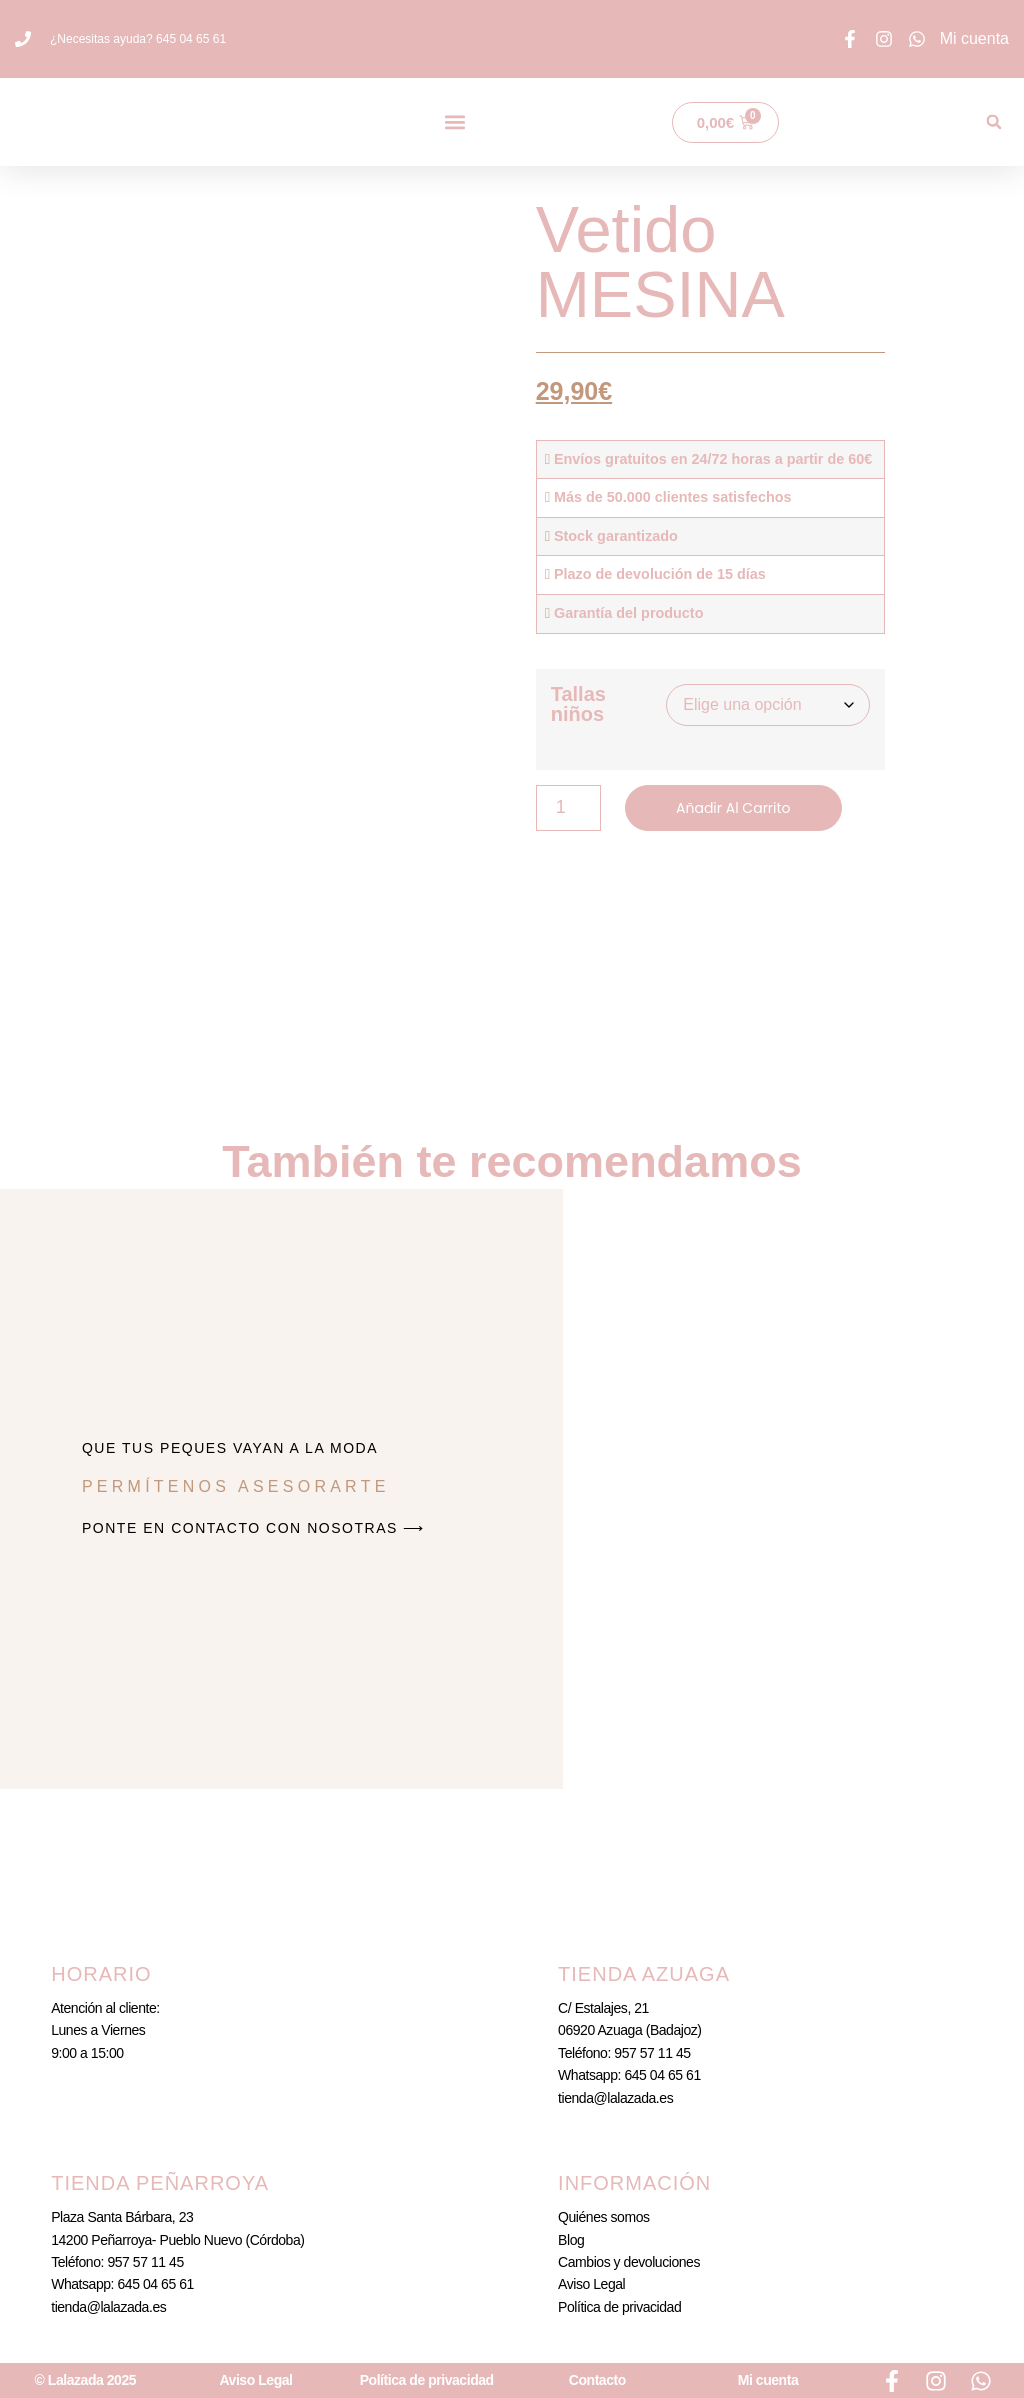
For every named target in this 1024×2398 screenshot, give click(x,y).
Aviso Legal (591, 2284)
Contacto (597, 2380)
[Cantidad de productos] (568, 808)
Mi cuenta (768, 2380)
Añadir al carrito (733, 808)
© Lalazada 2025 (86, 2380)
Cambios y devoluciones (629, 2262)
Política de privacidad (619, 2307)
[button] (454, 122)
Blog (571, 2240)
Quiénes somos (603, 2217)
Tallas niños (578, 704)
